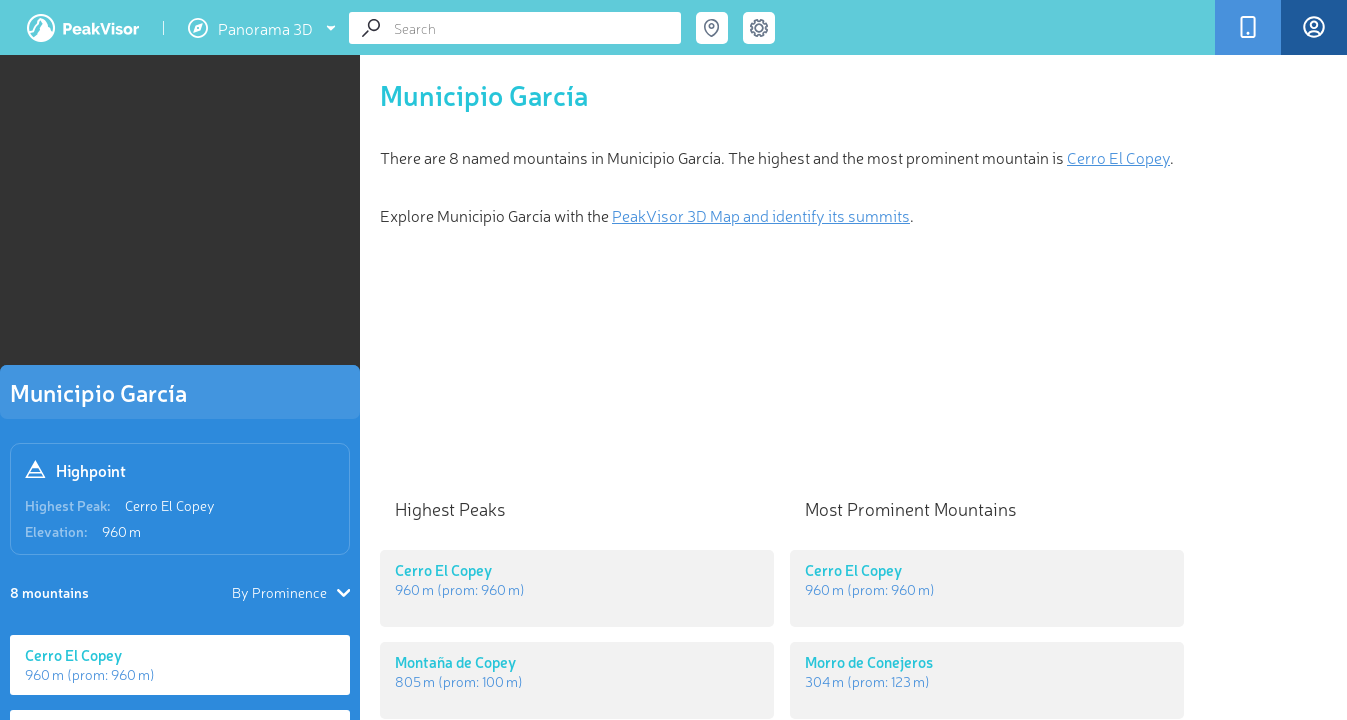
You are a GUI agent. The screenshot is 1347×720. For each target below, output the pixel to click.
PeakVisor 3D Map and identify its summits (761, 215)
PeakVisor (83, 28)
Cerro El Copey (170, 505)
